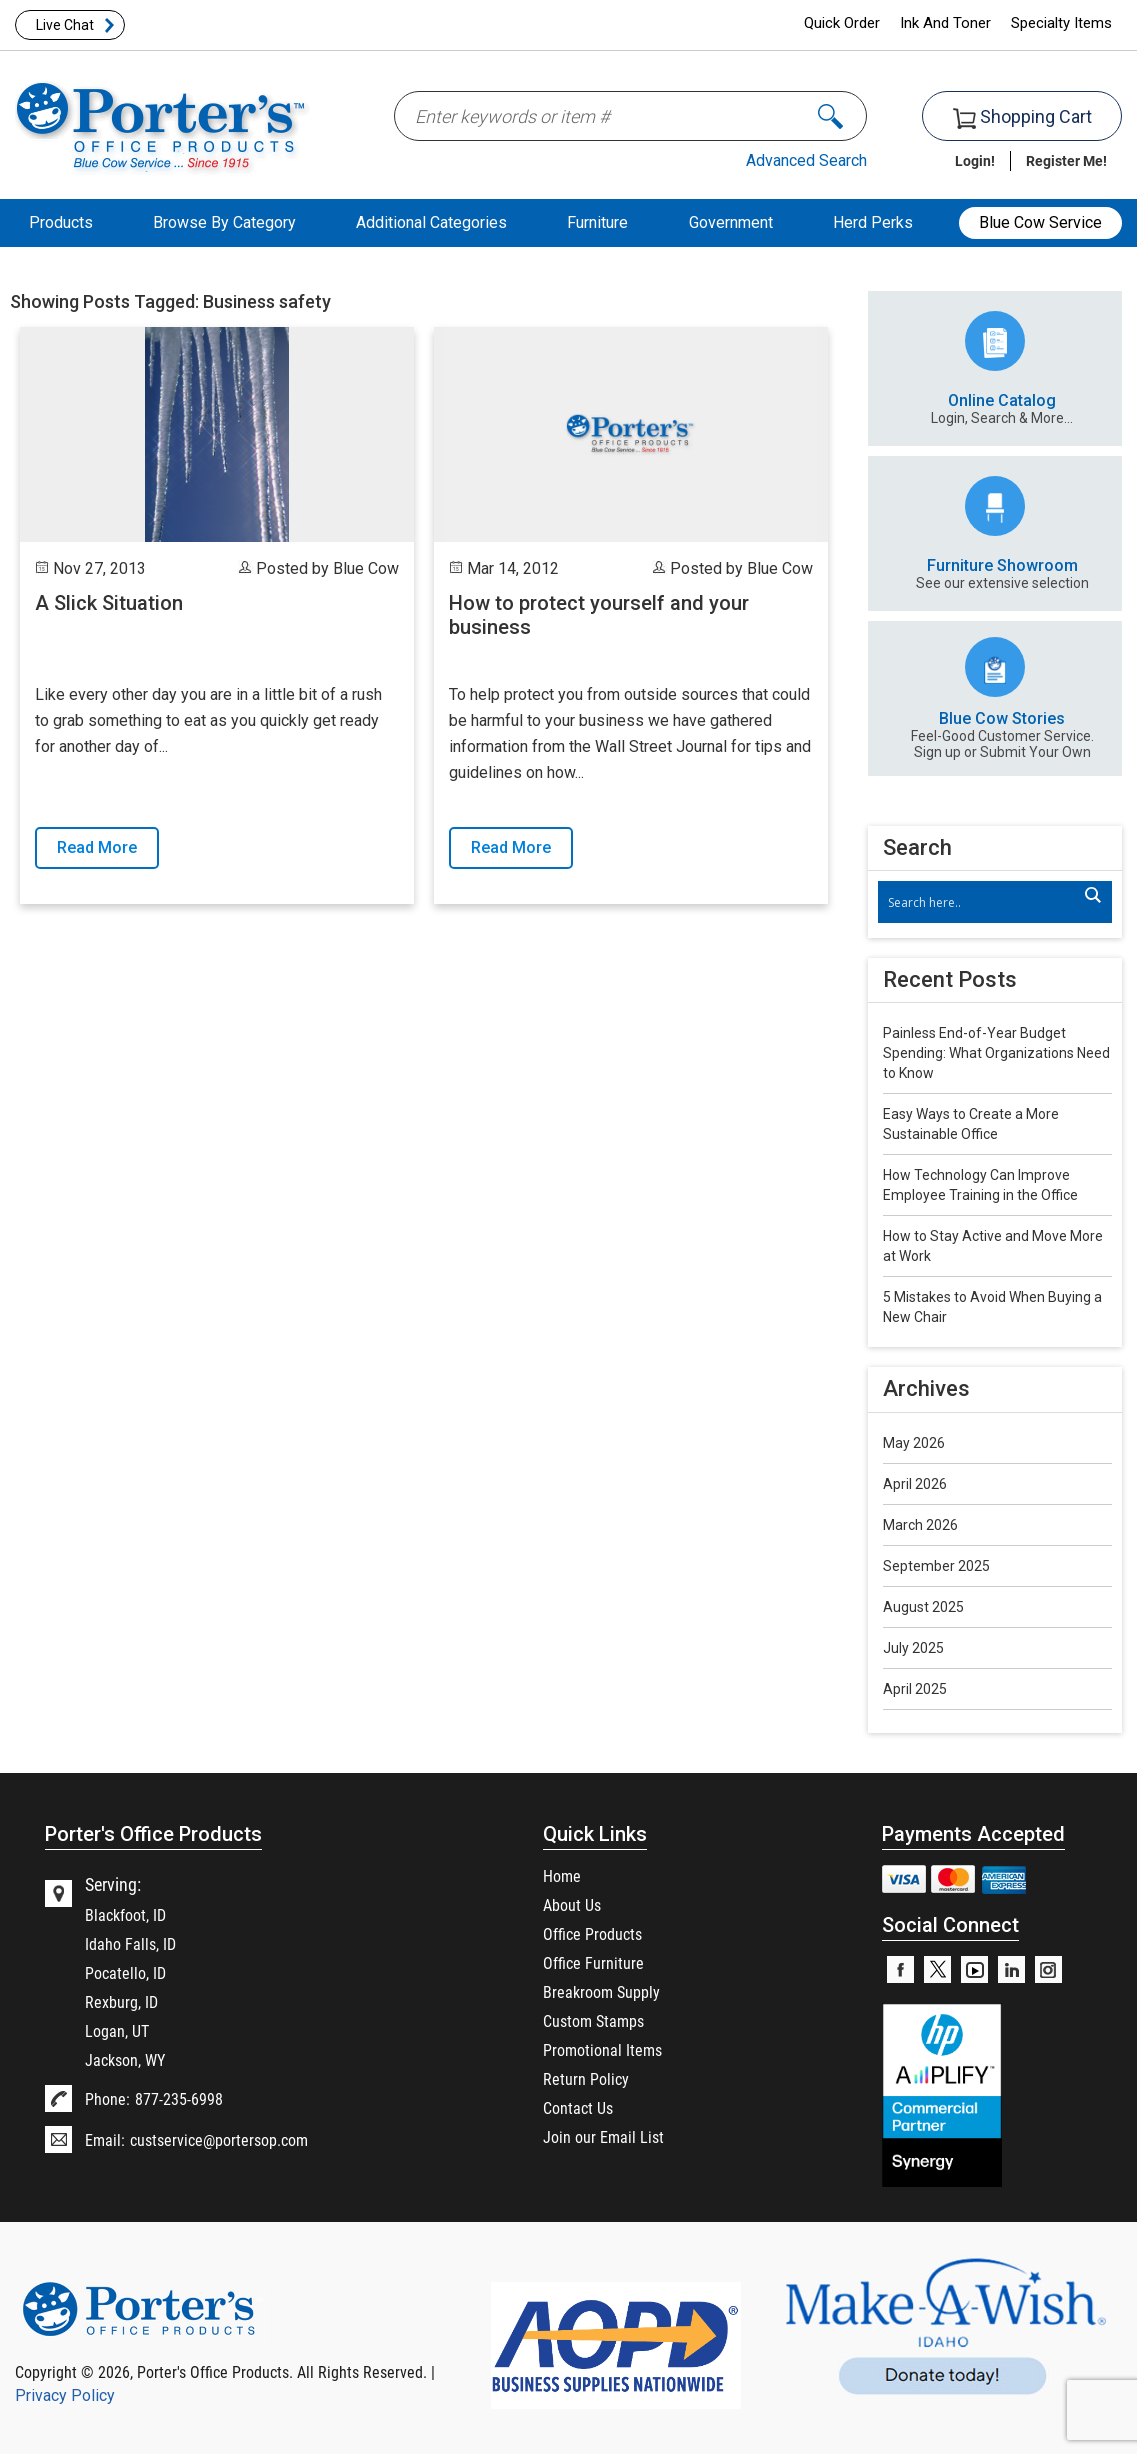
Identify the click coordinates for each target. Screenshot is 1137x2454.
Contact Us (578, 2107)
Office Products (592, 1933)
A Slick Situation (109, 603)
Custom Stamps (593, 2020)
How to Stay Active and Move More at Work (993, 1246)
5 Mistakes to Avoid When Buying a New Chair (992, 1307)
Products (61, 222)
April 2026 (915, 1484)
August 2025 (923, 1607)
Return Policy (586, 2078)
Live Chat (65, 25)
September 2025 (936, 1566)
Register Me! (1066, 160)
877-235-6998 (179, 2098)
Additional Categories (431, 222)
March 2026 (920, 1525)
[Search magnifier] (1092, 895)
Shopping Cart (1022, 117)
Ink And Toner (945, 23)
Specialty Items (1061, 23)
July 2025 (913, 1648)
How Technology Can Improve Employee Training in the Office (980, 1185)
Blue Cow (366, 568)
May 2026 (914, 1443)
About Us (572, 1904)
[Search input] (985, 902)
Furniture (597, 222)
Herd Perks (873, 222)
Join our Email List (603, 2136)
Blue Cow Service (1040, 222)
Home (562, 1875)
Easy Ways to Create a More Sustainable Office (971, 1124)
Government (731, 222)
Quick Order (842, 23)
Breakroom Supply (601, 1991)
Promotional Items (602, 2049)
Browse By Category (224, 222)
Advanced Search (806, 160)
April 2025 (915, 1689)
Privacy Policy (65, 2395)
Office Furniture (593, 1962)
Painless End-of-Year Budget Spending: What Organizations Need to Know (996, 1053)
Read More (97, 847)
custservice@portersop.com (219, 2139)
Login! (975, 160)
